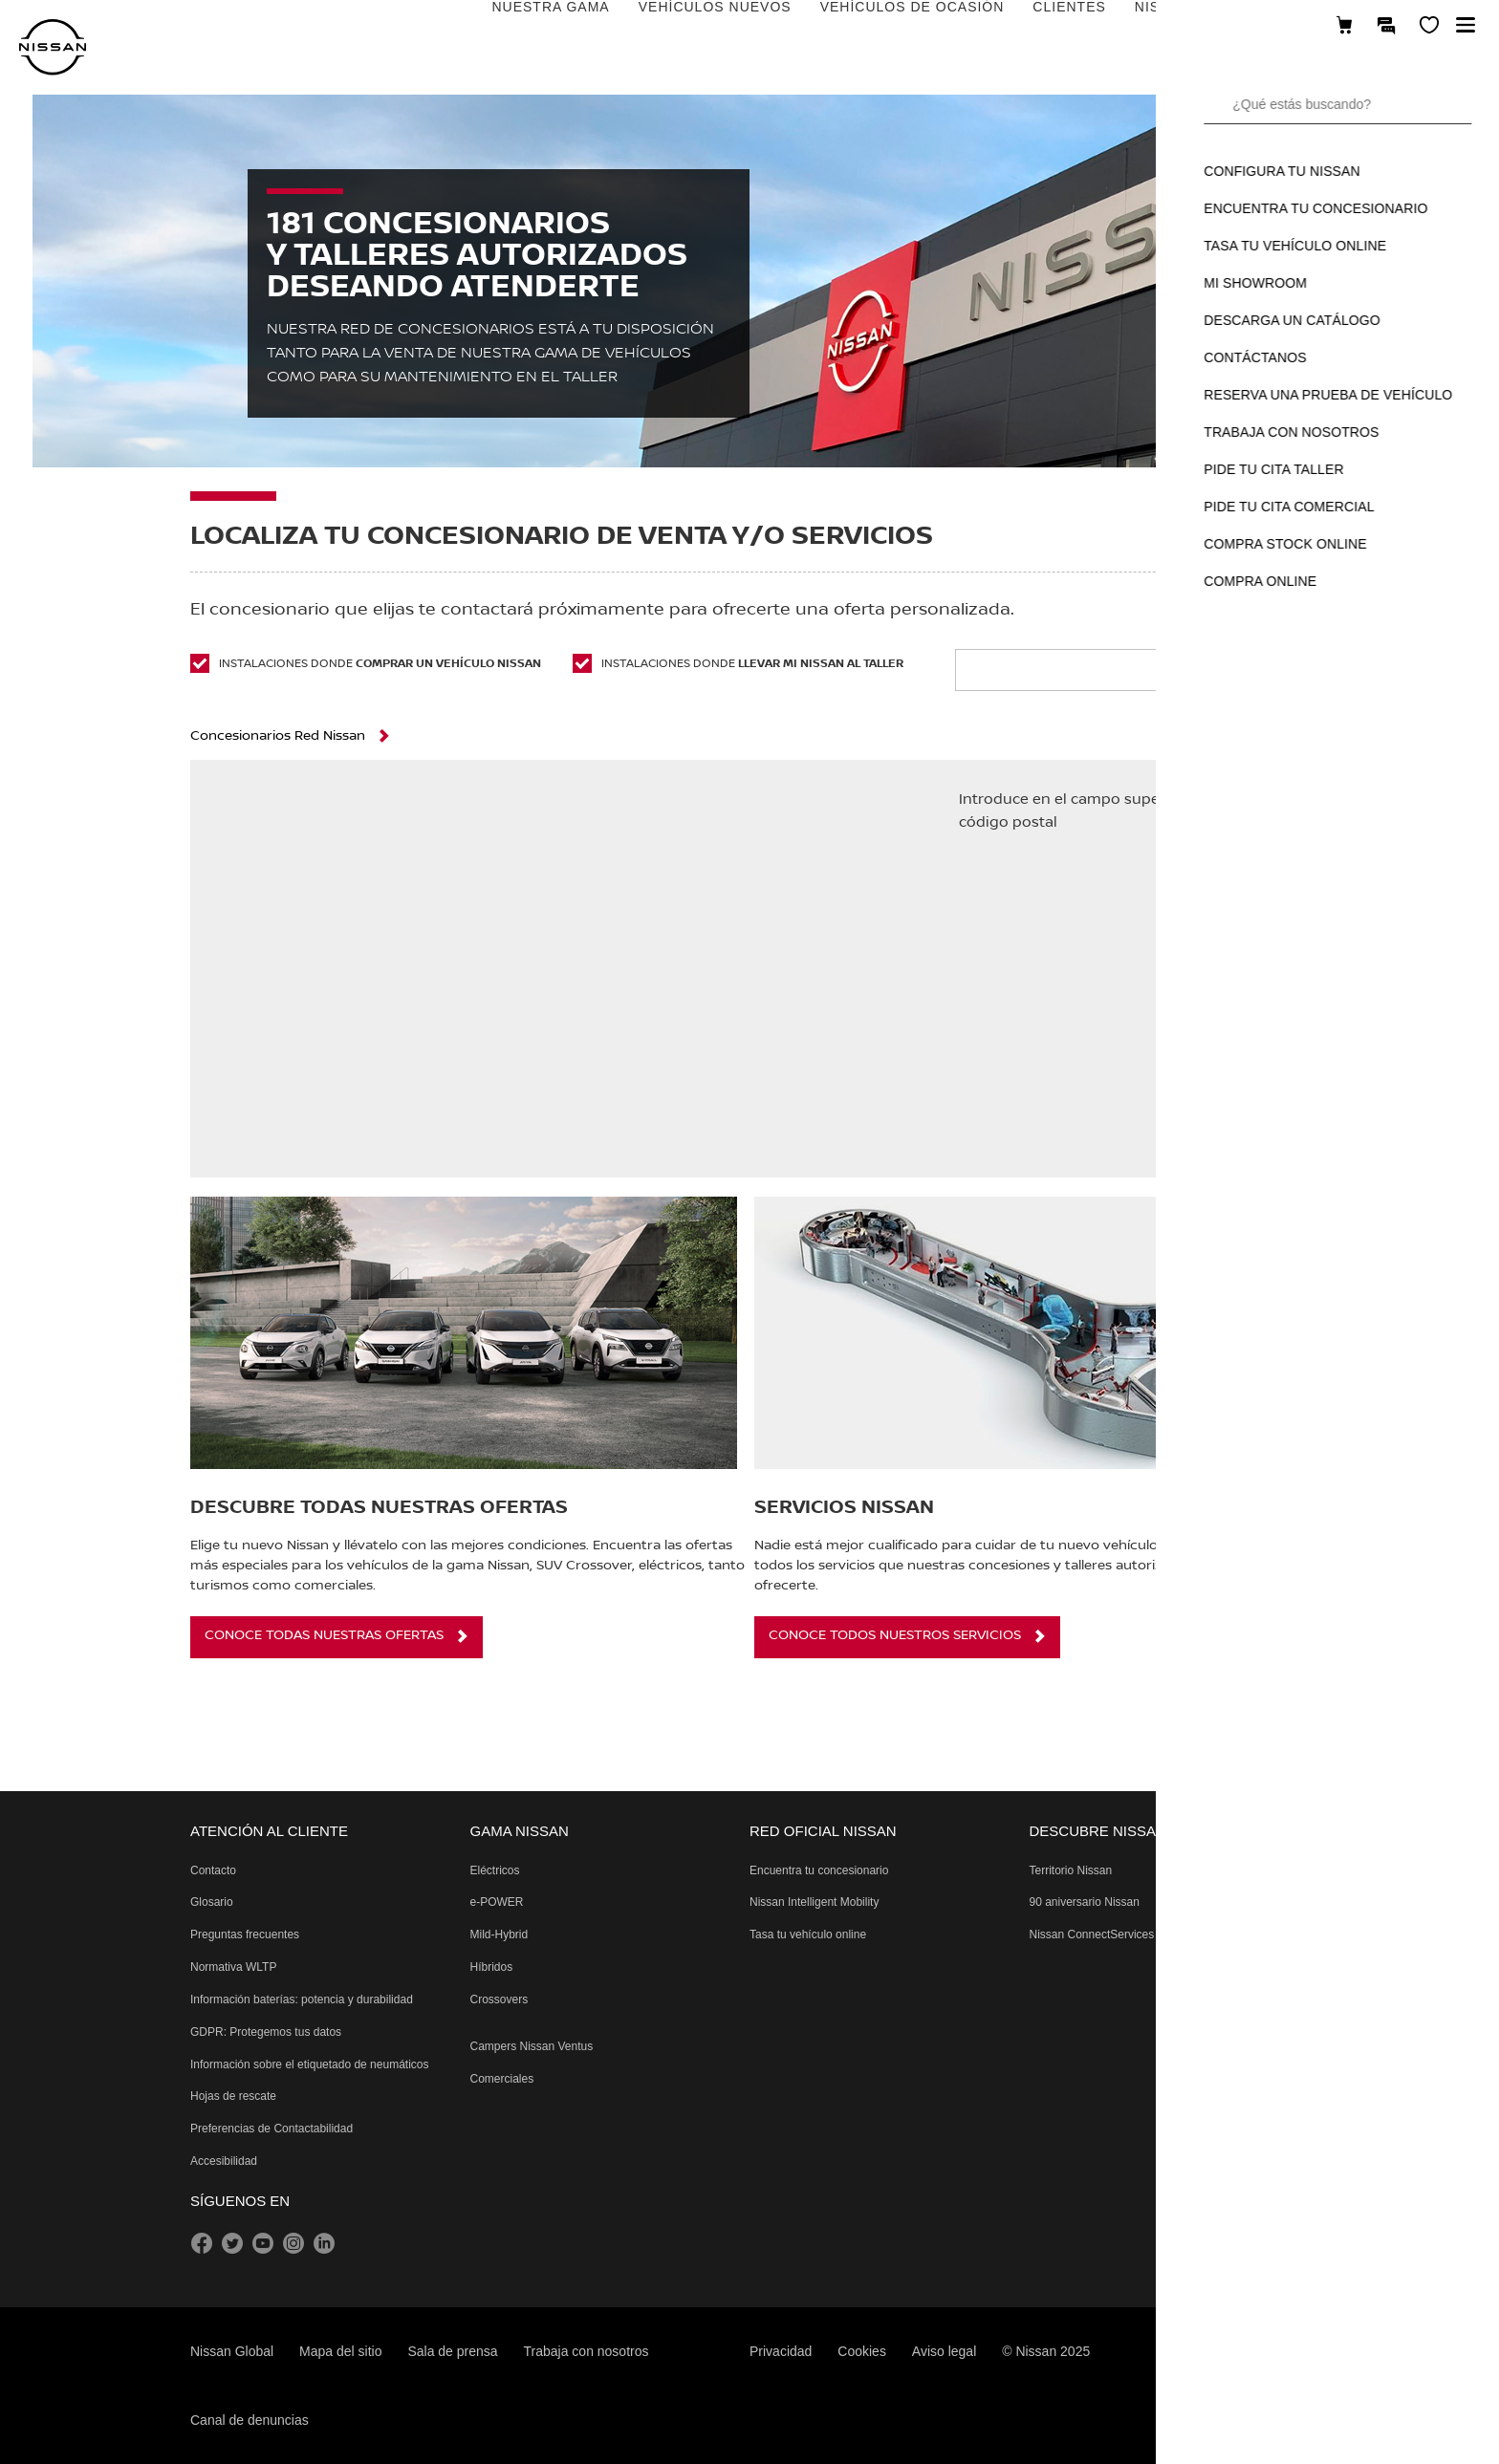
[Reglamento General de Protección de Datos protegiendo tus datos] (265, 2032)
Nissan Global (231, 2351)
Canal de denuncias (249, 2420)
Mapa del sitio (340, 2351)
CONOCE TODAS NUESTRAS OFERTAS (324, 1635)
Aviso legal (944, 2351)
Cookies (861, 2351)
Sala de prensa (452, 2351)
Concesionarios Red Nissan (277, 736)
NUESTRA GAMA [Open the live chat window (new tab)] (305, 25)
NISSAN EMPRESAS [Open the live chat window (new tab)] (960, 25)
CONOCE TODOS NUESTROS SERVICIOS (895, 1635)
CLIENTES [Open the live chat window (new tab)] (824, 25)
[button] (1465, 24)
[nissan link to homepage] (52, 47)
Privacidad (781, 2351)
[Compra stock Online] (1344, 26)
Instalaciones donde (365, 663)
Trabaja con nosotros (586, 2351)
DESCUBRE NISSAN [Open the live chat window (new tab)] (1131, 25)
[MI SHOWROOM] (1429, 26)
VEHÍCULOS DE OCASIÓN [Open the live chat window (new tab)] (667, 25)
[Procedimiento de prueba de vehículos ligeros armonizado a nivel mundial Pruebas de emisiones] (233, 1967)
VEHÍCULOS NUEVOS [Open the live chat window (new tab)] (469, 25)
